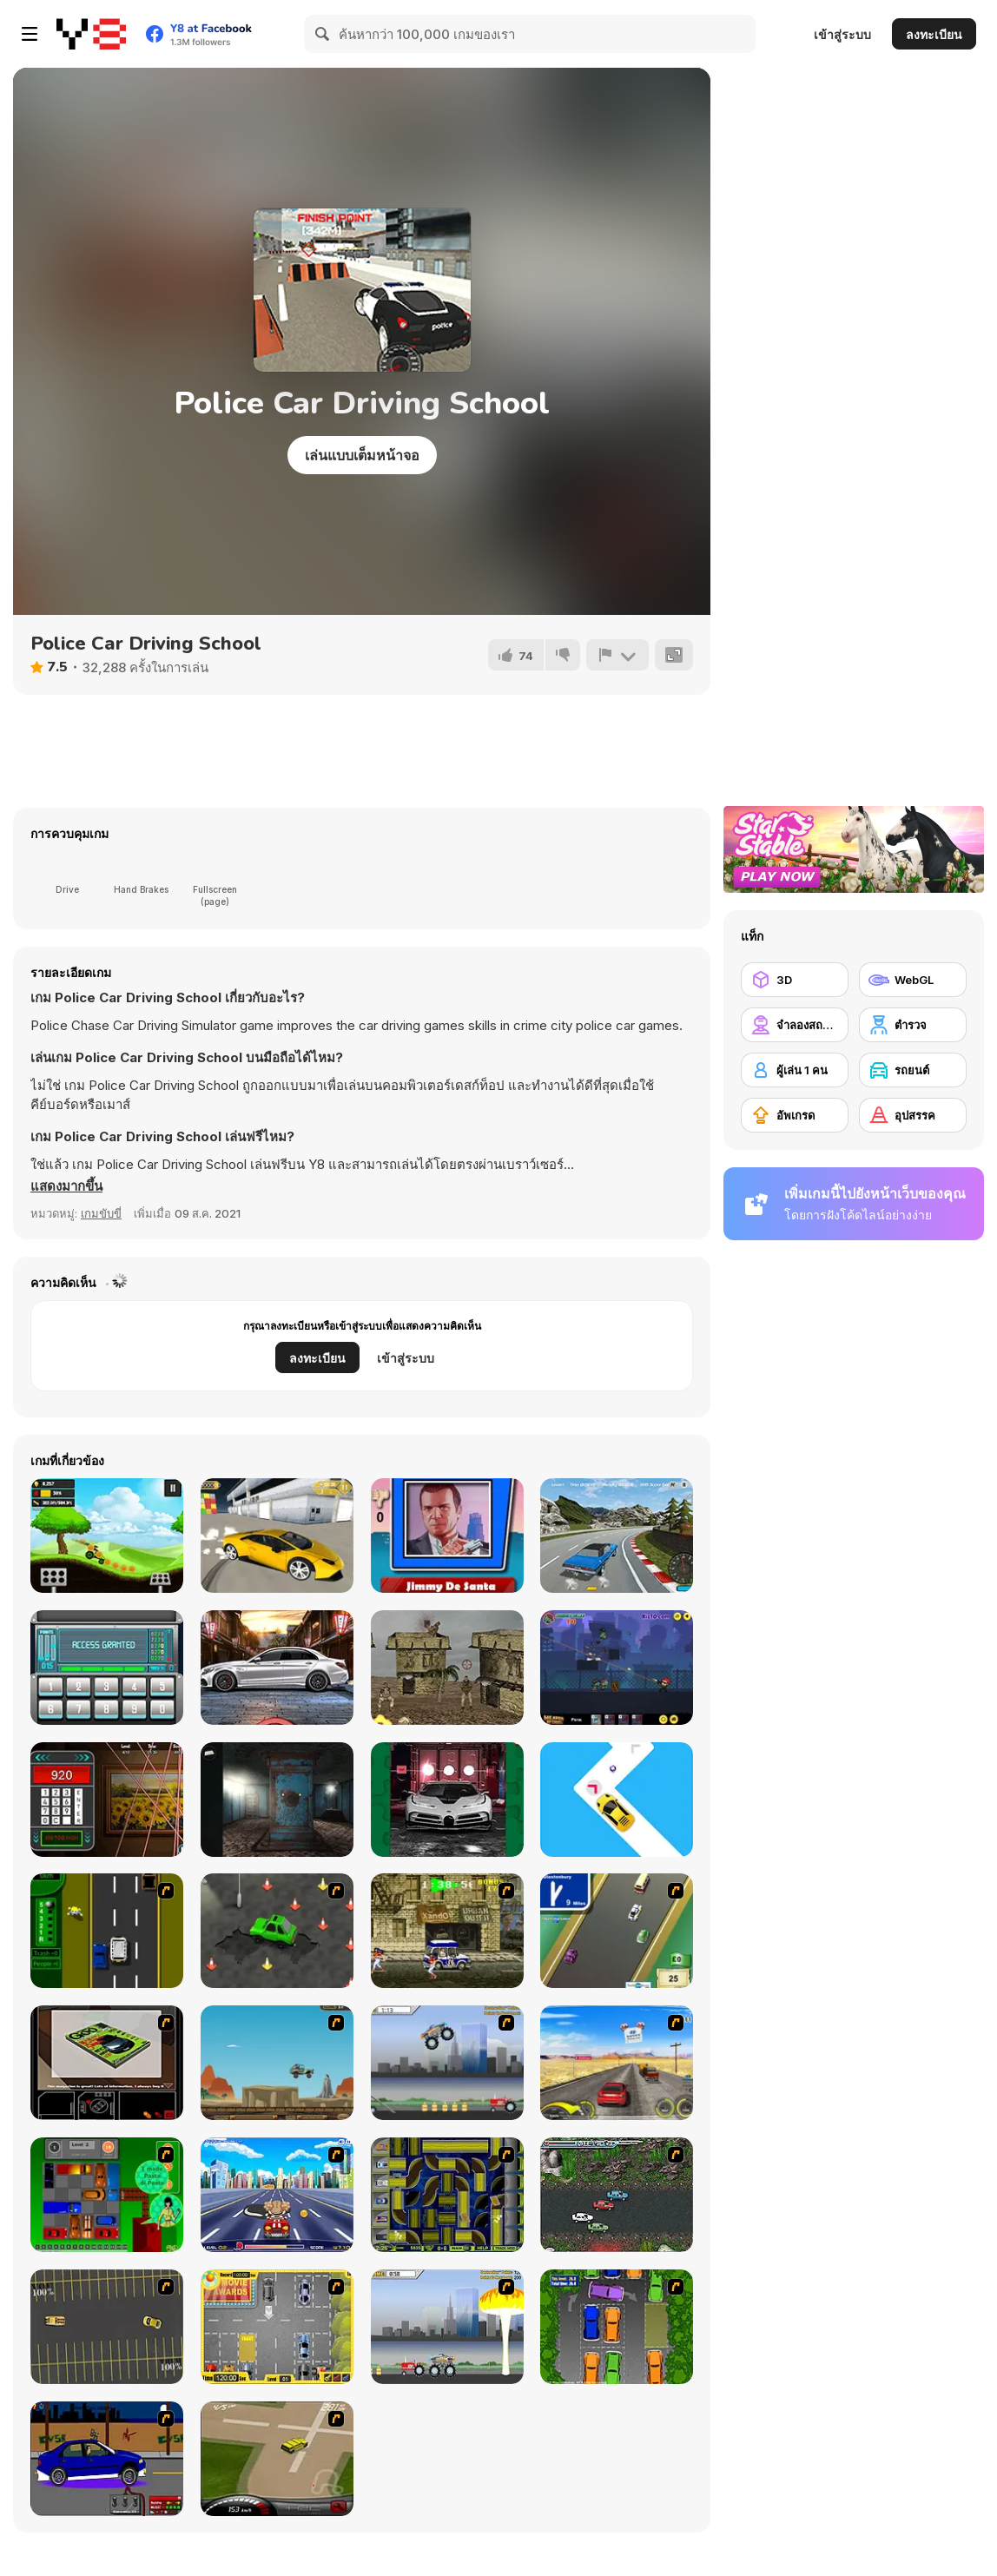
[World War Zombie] (616, 1667)
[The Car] (106, 2062)
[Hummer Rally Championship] (277, 2458)
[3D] (794, 979)
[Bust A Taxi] (106, 1930)
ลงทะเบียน (934, 34)
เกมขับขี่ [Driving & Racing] (101, 1213)
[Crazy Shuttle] (447, 1930)
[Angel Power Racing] (277, 2194)
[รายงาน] (617, 654)
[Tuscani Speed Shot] (616, 2062)
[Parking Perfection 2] (616, 2326)
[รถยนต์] (913, 1070)
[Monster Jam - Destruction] (447, 2062)
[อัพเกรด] (794, 1115)
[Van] (616, 1930)
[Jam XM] (616, 2194)
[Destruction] (447, 2326)
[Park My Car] (277, 2326)
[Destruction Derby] (106, 2326)
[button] (66, 1186)
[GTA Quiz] (447, 1535)
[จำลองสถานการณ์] (794, 1024)
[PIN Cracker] (106, 1667)
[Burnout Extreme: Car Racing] (616, 1535)
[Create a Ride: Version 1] (106, 2458)
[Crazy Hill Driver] (106, 1535)
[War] (447, 1667)
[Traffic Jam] (106, 2194)
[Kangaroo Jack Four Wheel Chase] (277, 2062)
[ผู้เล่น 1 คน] (794, 1070)
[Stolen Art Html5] (106, 1799)
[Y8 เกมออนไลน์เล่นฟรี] (91, 34)
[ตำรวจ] (913, 1024)
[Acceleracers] (447, 2194)
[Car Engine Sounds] (277, 1667)
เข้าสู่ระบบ (842, 34)
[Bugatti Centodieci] (447, 1799)
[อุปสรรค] (913, 1115)
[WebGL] (913, 979)
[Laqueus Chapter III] (277, 1799)
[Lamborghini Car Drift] (277, 1535)
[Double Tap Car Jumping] (616, 1799)
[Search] (323, 34)
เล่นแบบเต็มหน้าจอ (362, 455)
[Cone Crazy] (277, 1930)
